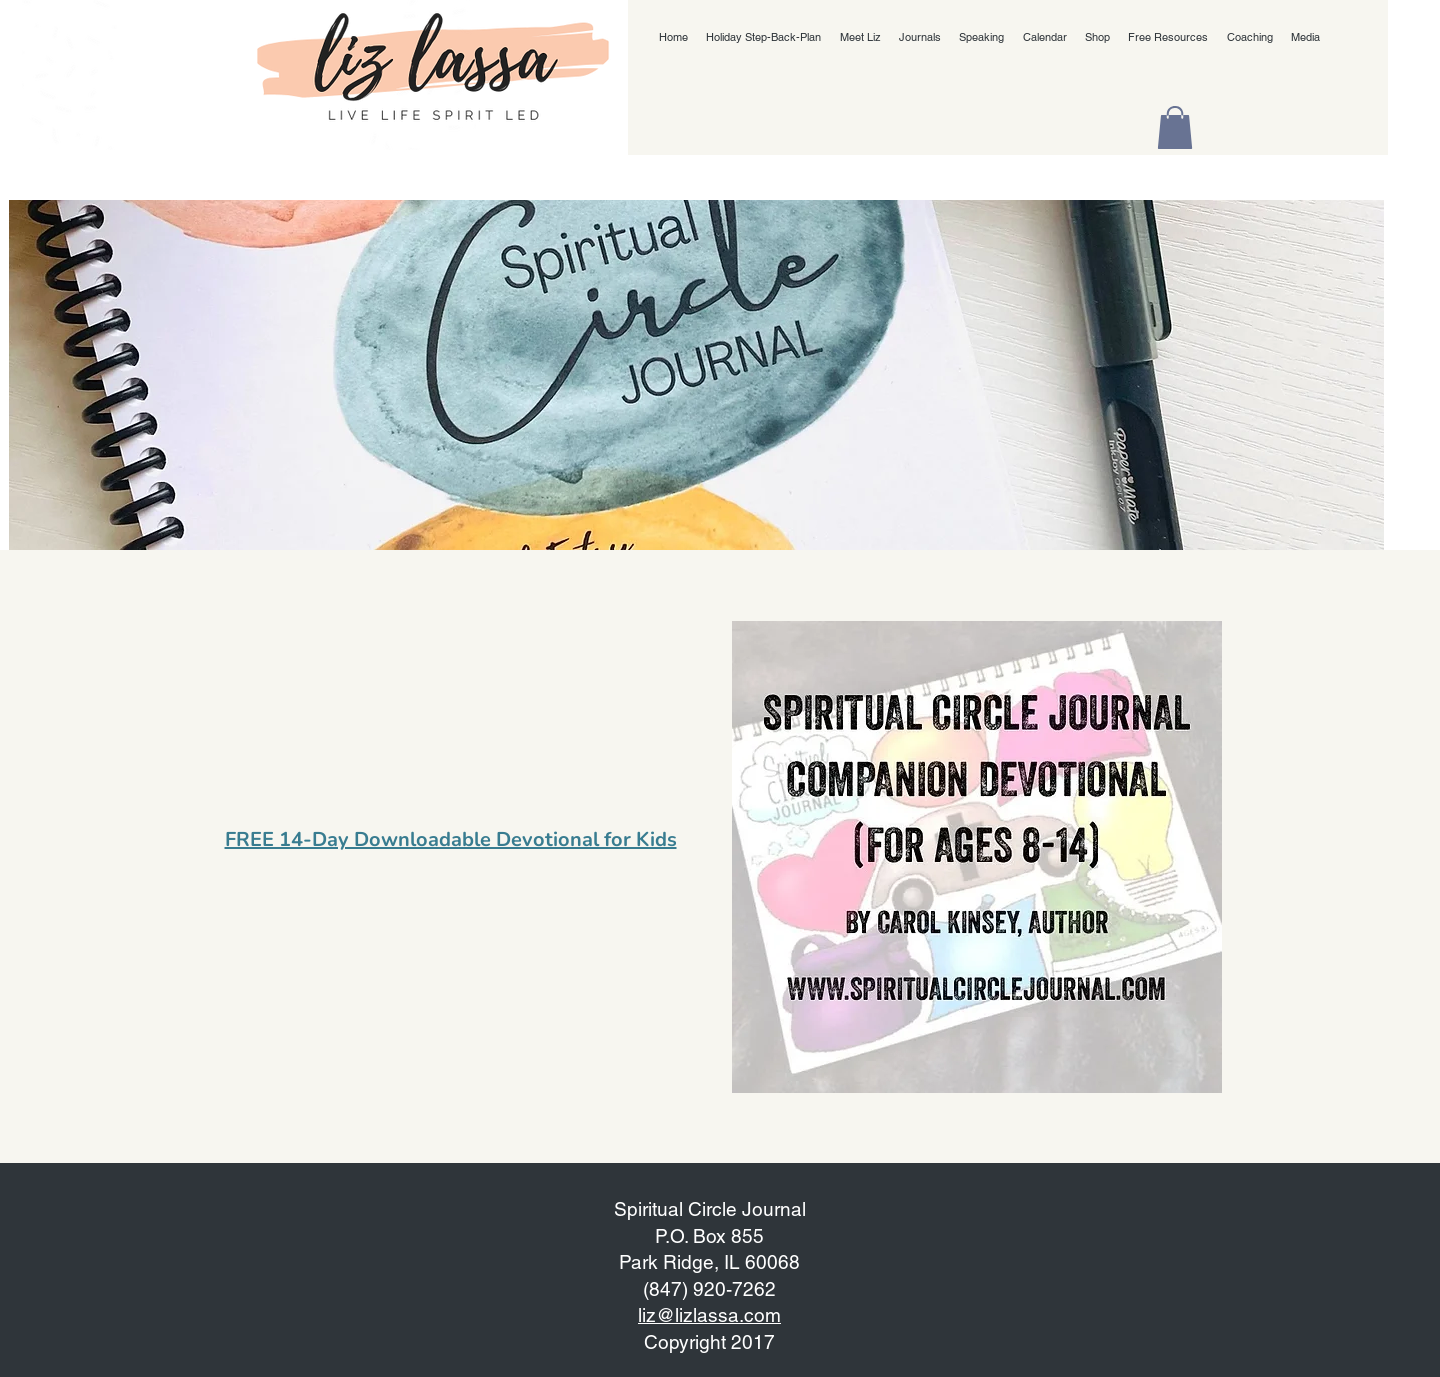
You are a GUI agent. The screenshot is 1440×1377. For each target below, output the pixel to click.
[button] (1175, 127)
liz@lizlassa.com (709, 1315)
